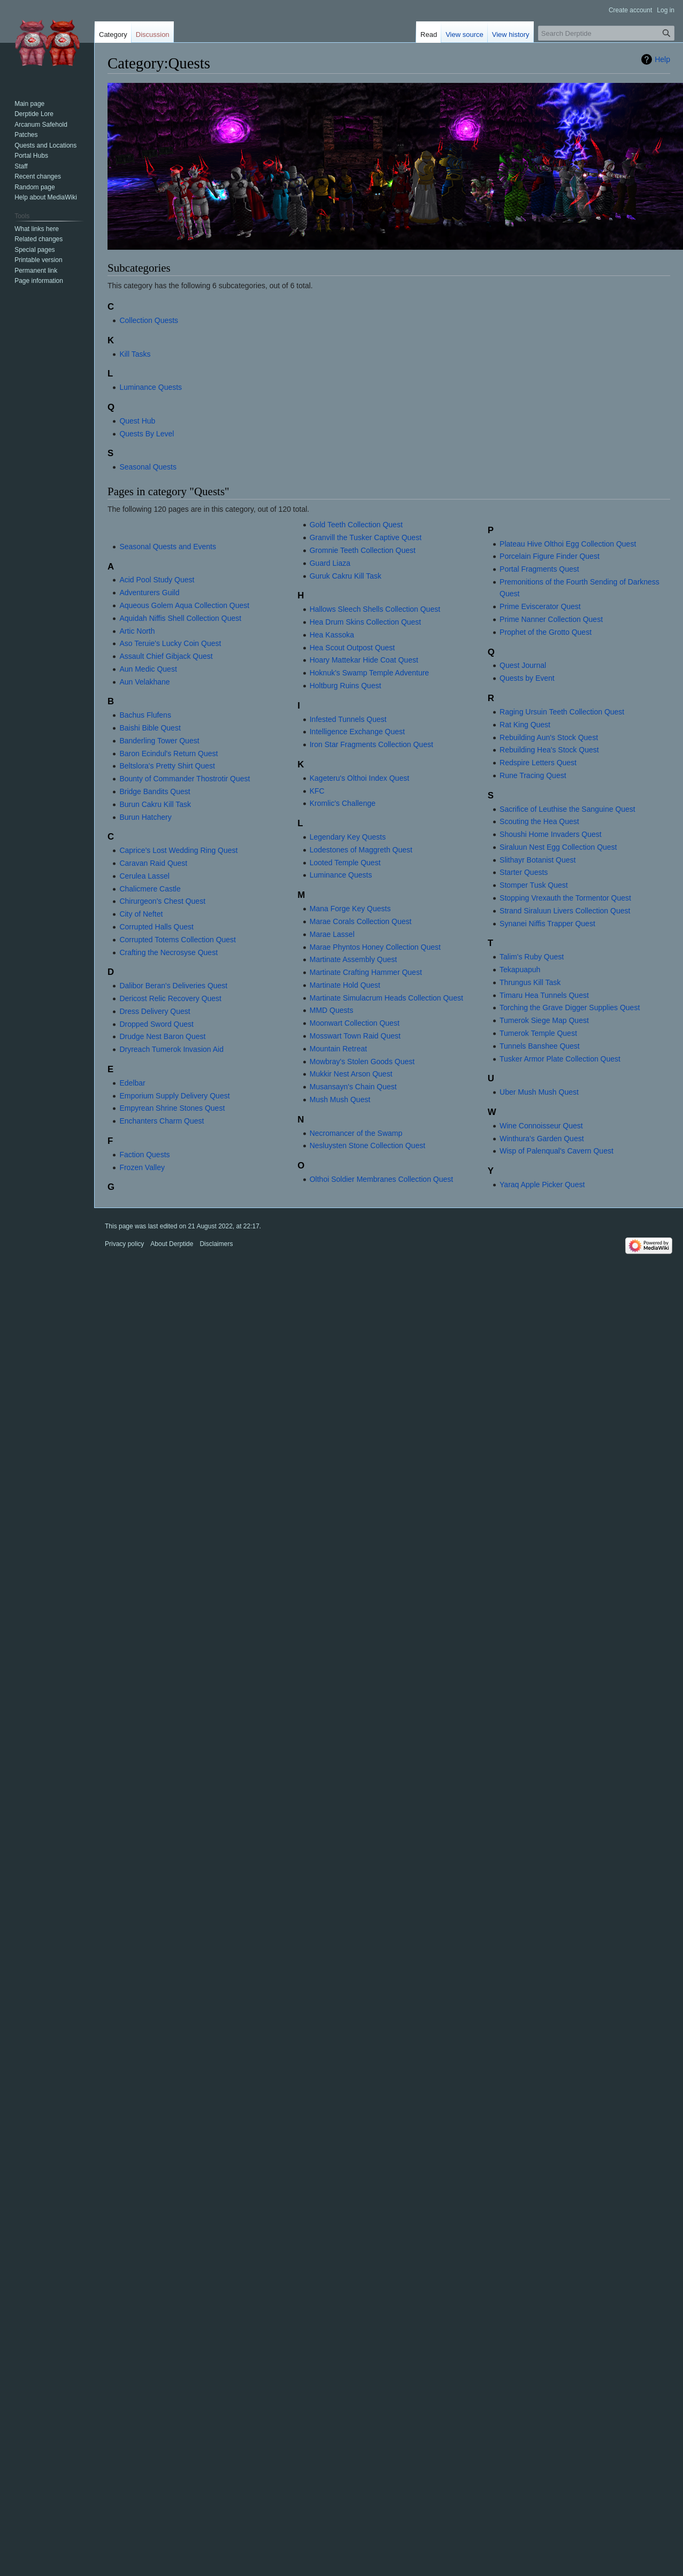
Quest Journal (523, 665)
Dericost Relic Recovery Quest (170, 998)
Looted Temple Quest (345, 862)
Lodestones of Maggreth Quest (361, 849)
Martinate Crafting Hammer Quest (366, 972)
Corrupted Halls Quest (156, 926)
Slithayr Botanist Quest (537, 860)
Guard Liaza (330, 563)
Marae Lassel (332, 934)
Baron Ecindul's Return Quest (168, 753)
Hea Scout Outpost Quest (352, 647)
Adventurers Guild (149, 592)
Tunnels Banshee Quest (540, 1046)
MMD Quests (332, 1010)
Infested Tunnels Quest (348, 719)
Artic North (137, 631)
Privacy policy (124, 1244)
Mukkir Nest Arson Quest (351, 1074)
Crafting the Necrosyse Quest (168, 952)
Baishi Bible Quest (149, 728)
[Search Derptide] (606, 33)
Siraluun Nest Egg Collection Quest (558, 847)
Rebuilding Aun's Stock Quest (549, 737)
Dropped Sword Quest (156, 1024)
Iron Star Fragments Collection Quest (371, 744)
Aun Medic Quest (147, 669)
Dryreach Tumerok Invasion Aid (171, 1049)
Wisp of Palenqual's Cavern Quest (556, 1151)
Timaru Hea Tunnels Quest (544, 995)
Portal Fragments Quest (539, 569)
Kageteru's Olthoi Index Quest (359, 778)
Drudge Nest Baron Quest (162, 1036)
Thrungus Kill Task (530, 982)
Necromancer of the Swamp (356, 1133)
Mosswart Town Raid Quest (355, 1036)
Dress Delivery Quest (154, 1011)
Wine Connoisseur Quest (541, 1125)
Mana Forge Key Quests (350, 908)
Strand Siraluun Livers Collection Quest (565, 910)
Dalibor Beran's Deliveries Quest (173, 985)
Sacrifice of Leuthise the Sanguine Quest (567, 809)
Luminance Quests (150, 387)
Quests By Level (146, 433)
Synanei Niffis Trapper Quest (547, 923)
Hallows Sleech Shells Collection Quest (375, 609)
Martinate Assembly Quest (353, 959)
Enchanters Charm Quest (161, 1121)
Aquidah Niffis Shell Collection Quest (180, 618)
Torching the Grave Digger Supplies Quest (570, 1007)
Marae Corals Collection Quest (361, 921)
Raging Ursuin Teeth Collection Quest (562, 712)
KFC (317, 791)
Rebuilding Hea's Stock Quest (549, 749)
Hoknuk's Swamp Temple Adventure (369, 672)
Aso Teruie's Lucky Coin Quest (170, 643)
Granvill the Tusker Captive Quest (365, 537)
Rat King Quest (525, 724)
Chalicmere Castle (149, 889)
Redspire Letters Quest (538, 762)
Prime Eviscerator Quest (540, 606)
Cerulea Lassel (144, 876)
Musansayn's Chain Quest (353, 1086)
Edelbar (132, 1083)
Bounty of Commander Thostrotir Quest (184, 778)
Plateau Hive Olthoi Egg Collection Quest (568, 544)
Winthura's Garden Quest (542, 1138)
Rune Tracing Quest (533, 775)
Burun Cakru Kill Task (155, 804)
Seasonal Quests (147, 467)
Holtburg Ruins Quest (345, 685)
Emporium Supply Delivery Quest (174, 1095)
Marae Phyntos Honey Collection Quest (375, 947)
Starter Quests (524, 872)
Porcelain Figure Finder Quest (550, 556)
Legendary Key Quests (348, 837)
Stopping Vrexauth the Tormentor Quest (565, 898)
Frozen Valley (142, 1167)
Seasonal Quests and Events (167, 546)
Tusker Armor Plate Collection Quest (560, 1059)
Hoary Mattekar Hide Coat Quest (364, 660)
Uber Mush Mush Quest (539, 1092)
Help (662, 59)
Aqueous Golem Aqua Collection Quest (184, 605)
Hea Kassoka (332, 634)
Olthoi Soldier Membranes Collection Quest (381, 1179)
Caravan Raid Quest (153, 863)
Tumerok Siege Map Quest (544, 1020)
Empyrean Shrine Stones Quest (172, 1108)
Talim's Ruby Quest (532, 956)
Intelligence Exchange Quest (357, 731)
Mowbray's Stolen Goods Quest (362, 1061)
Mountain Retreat (338, 1048)
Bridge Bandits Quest (154, 791)
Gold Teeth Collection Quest (356, 524)
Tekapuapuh (520, 969)
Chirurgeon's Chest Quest (162, 901)
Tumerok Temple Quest (538, 1033)
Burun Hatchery (145, 817)
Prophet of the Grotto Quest (546, 632)
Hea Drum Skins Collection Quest (365, 622)
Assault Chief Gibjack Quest (165, 656)
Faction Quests (144, 1154)
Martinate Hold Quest (345, 985)
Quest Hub (137, 421)
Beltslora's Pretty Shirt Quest (167, 766)
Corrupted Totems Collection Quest (177, 939)
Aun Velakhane (144, 682)
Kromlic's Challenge (342, 803)
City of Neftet (141, 914)
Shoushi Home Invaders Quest (551, 834)
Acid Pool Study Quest (156, 579)
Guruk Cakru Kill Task (345, 576)
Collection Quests (148, 320)
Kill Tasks (134, 354)
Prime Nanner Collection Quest (551, 619)
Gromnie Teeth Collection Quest (363, 550)
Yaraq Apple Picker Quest (542, 1184)
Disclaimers (216, 1244)
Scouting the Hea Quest (539, 821)
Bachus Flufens (145, 715)
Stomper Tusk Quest (534, 885)
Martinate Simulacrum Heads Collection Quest (386, 998)
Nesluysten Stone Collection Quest (367, 1145)
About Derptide (171, 1244)
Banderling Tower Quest (159, 740)
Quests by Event (527, 678)
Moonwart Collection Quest (355, 1023)
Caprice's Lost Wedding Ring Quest (178, 850)
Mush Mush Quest (340, 1099)
